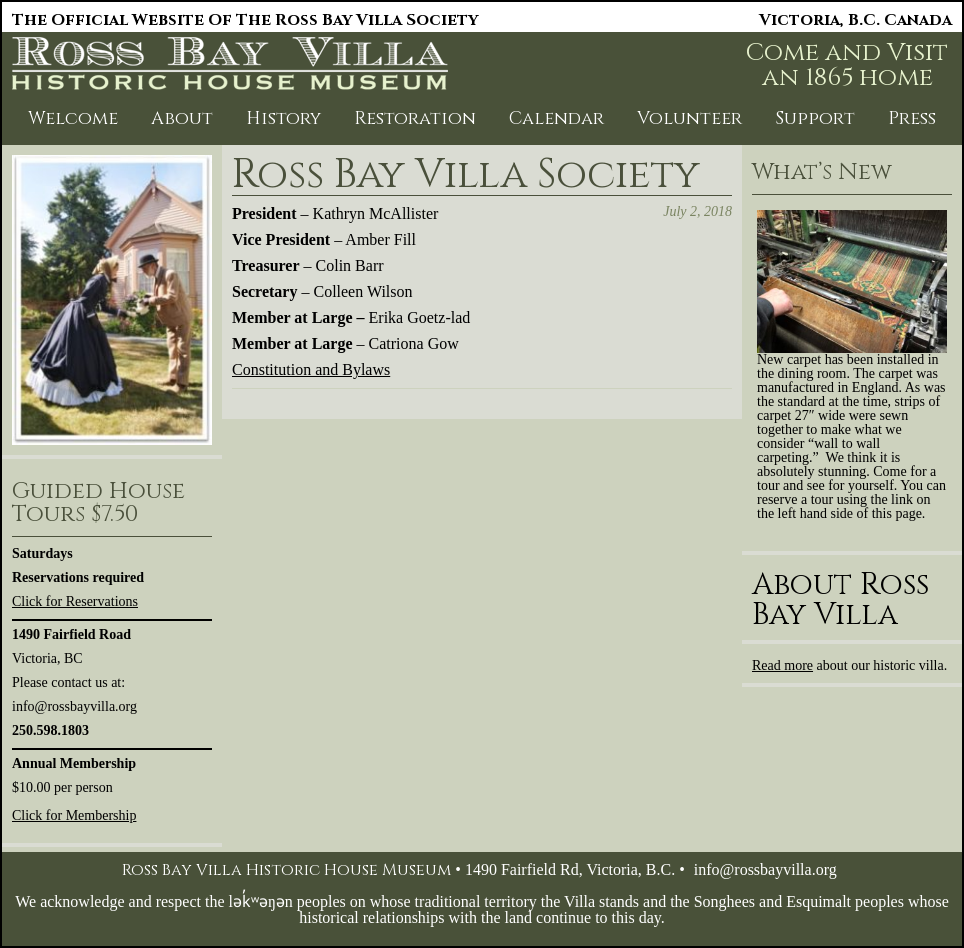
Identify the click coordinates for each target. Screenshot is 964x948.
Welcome (73, 118)
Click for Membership (74, 815)
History (283, 118)
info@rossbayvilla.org (765, 869)
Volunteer (689, 118)
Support (815, 118)
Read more (782, 665)
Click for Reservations (75, 601)
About (182, 118)
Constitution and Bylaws (311, 369)
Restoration (415, 118)
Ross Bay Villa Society (466, 175)
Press (912, 118)
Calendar (556, 118)
